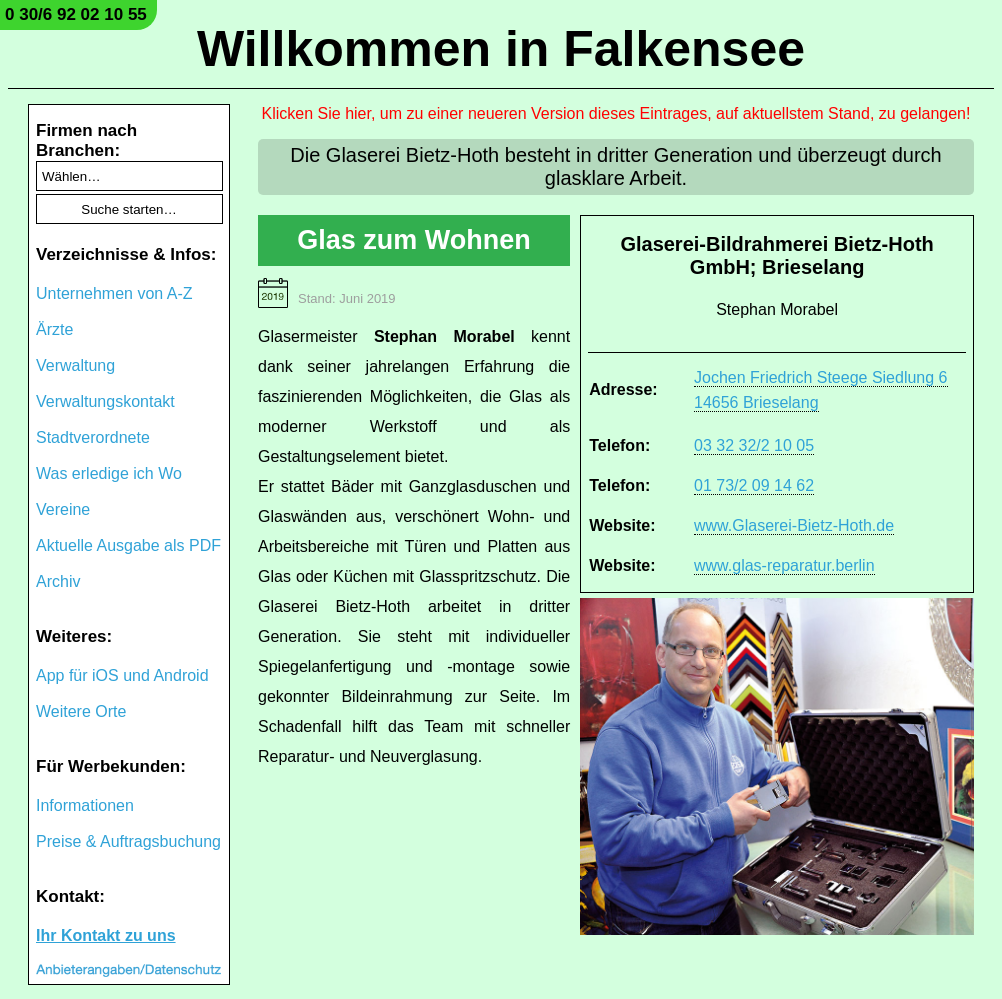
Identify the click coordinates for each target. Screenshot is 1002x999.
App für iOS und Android (122, 675)
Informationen (85, 805)
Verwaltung (75, 365)
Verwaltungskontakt (105, 401)
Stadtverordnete (93, 437)
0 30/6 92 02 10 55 (76, 14)
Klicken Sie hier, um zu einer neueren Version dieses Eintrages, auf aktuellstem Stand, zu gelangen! (616, 113)
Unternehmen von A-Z (114, 293)
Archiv (58, 581)
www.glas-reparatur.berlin (784, 565)
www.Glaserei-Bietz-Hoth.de (794, 525)
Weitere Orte (81, 711)
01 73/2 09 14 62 (754, 485)
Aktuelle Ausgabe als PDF (128, 545)
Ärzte (54, 329)
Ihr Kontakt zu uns (106, 935)
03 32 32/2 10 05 (754, 445)
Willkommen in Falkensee (501, 49)
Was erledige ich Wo (109, 473)
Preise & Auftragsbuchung (128, 841)
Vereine (63, 509)
